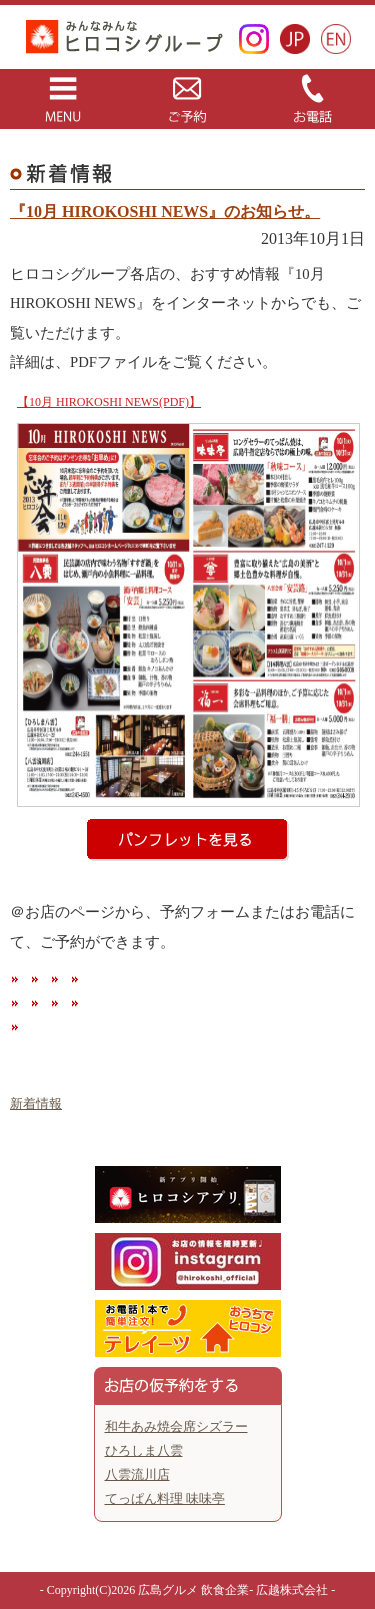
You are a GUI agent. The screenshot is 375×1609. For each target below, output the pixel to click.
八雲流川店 (137, 1474)
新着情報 (36, 1103)
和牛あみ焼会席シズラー (176, 1426)
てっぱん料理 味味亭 (165, 1498)
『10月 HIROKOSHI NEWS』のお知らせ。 (165, 211)
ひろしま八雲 (144, 1450)
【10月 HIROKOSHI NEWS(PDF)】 (109, 402)
